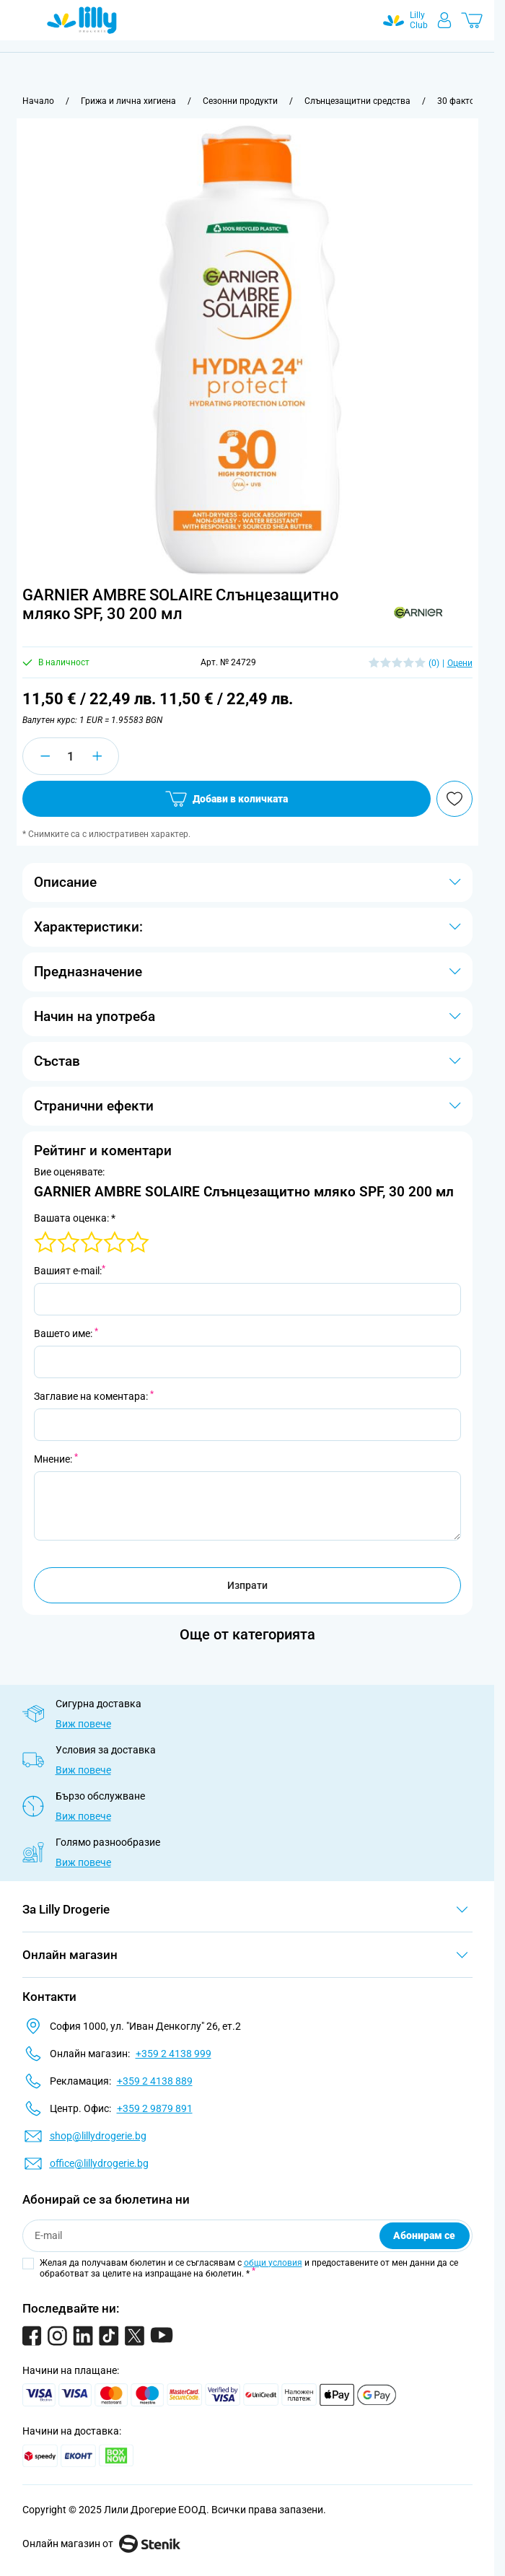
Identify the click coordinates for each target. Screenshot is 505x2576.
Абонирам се (424, 2235)
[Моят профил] (444, 20)
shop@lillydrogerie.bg (98, 2136)
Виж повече (83, 1724)
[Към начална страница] (38, 101)
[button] (417, 613)
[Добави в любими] (454, 799)
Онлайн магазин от (101, 2543)
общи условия (273, 2263)
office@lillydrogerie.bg (99, 2163)
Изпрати (247, 1585)
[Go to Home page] (82, 20)
